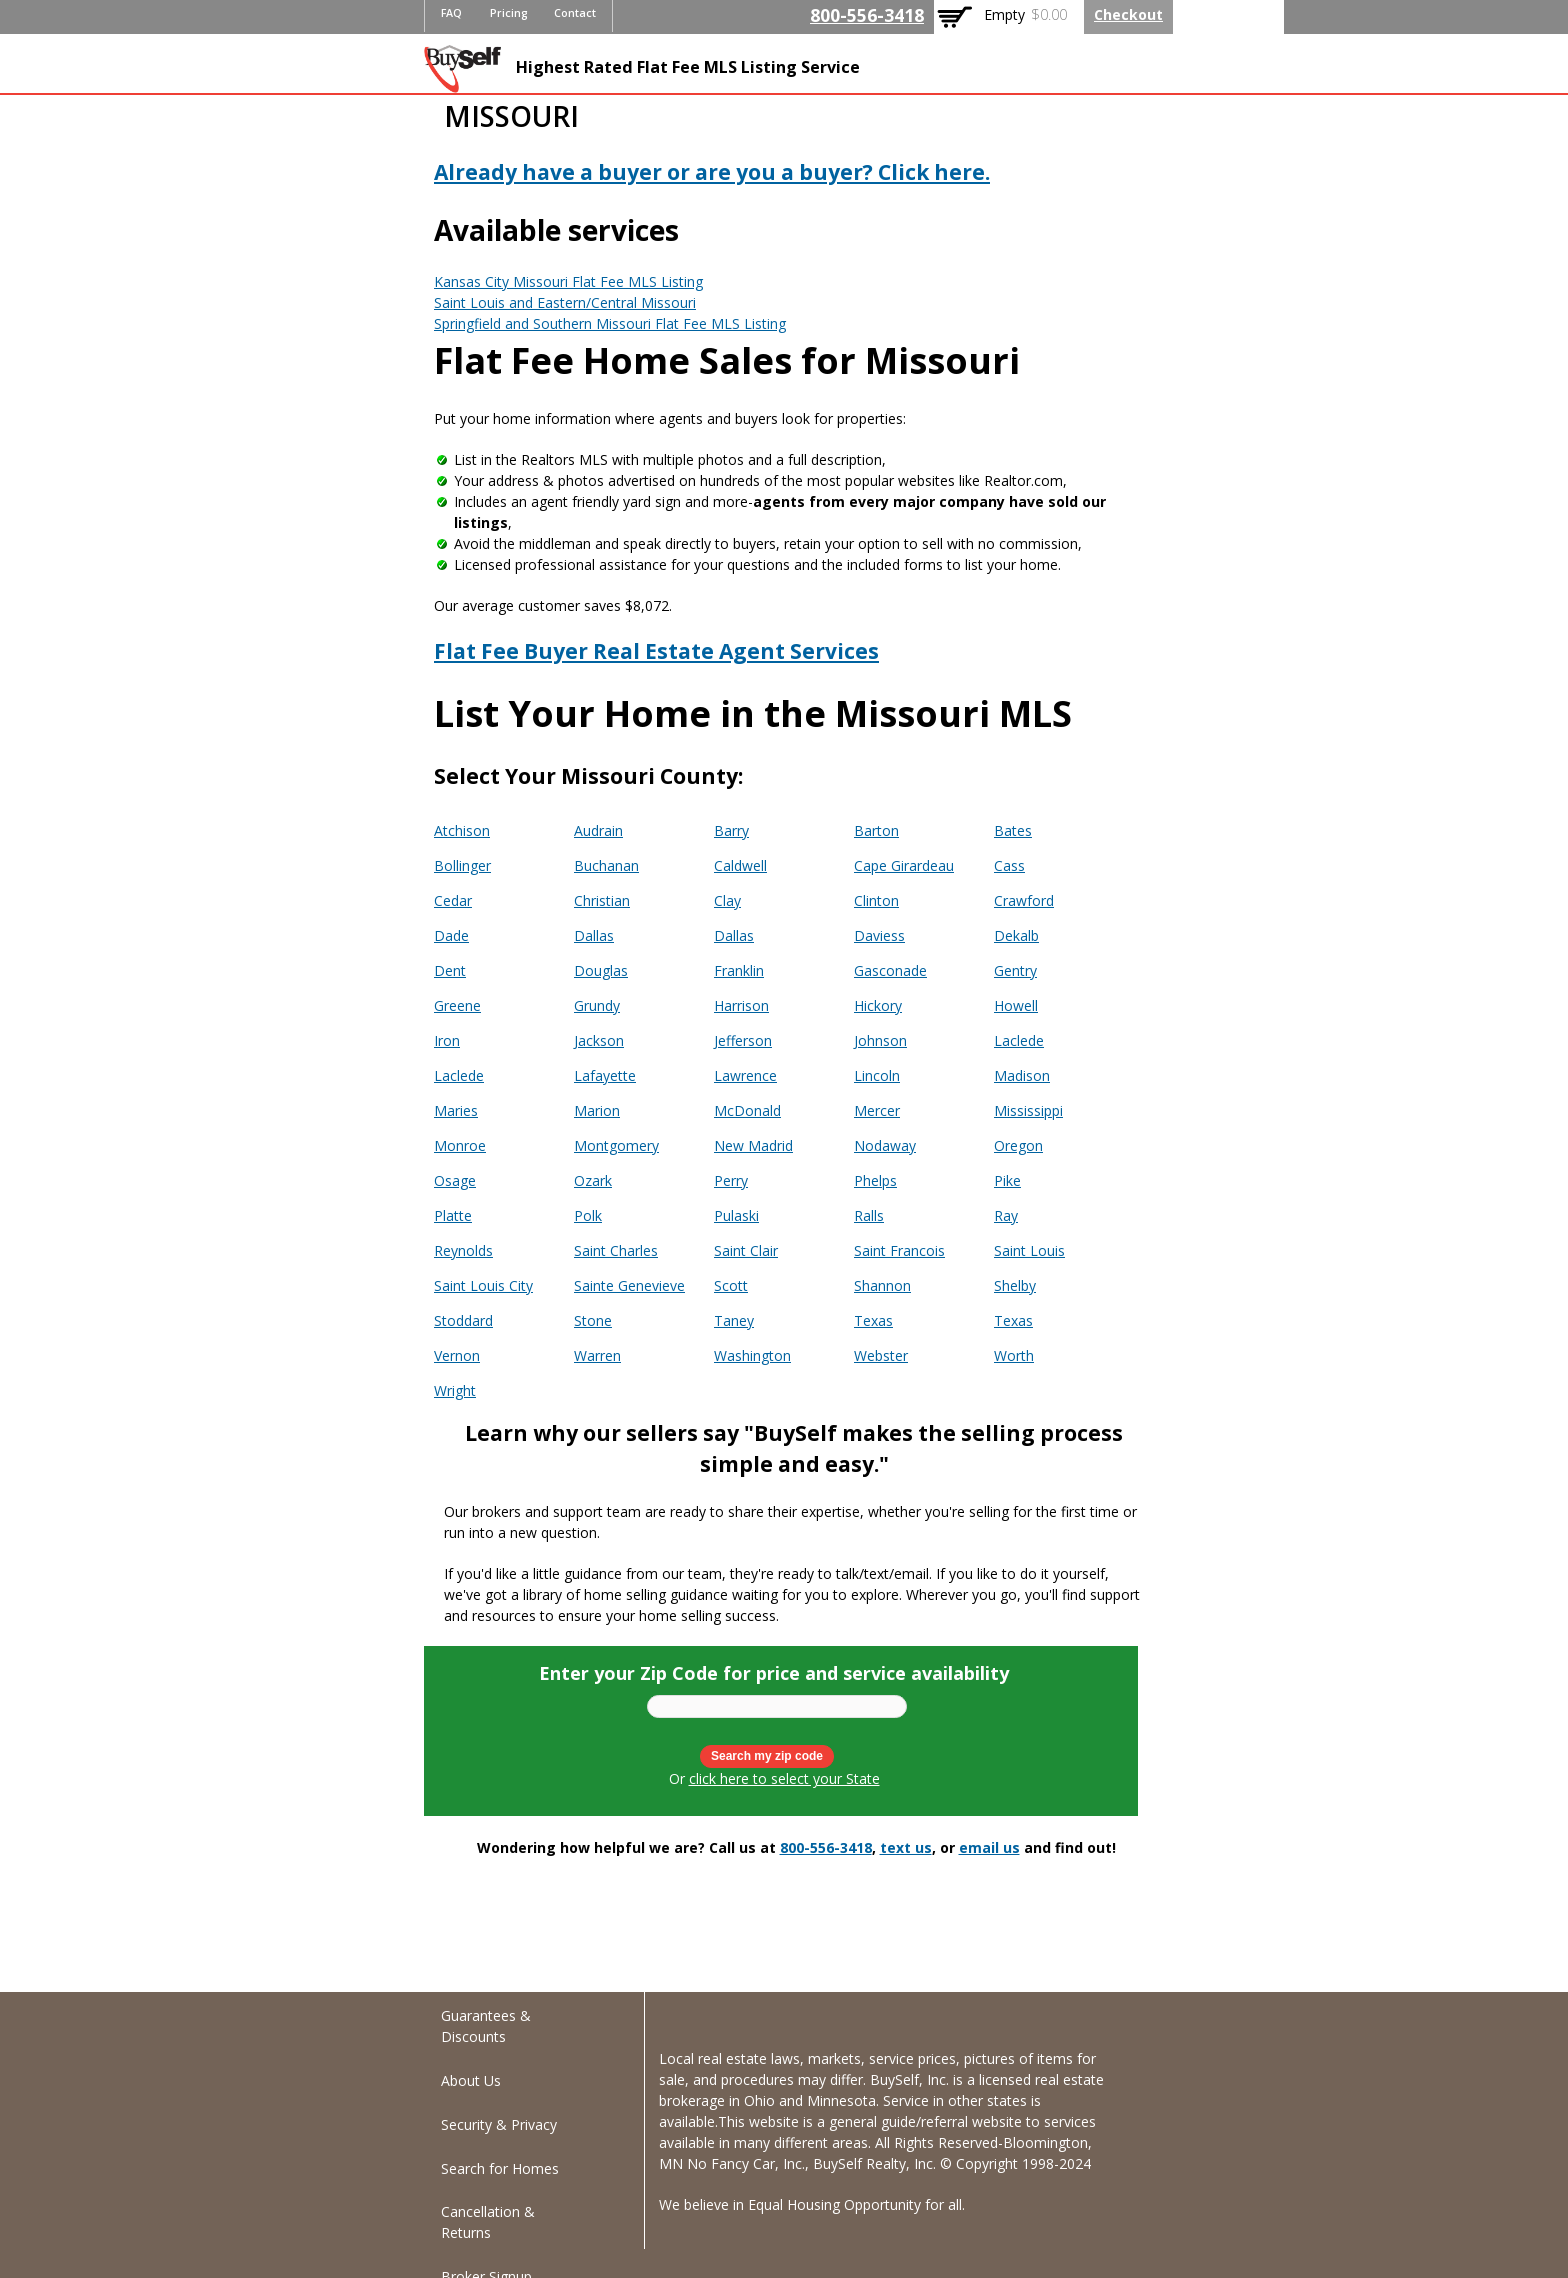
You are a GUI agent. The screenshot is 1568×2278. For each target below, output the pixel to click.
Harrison (741, 1005)
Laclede (1019, 1040)
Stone (593, 1320)
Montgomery (616, 1145)
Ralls (869, 1215)
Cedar (453, 900)
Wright (455, 1390)
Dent (450, 970)
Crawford (1024, 900)
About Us (471, 2080)
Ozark (593, 1180)
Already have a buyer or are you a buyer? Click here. (712, 172)
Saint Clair (746, 1250)
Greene (457, 1005)
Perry (731, 1180)
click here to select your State (784, 1778)
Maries (456, 1110)
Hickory (878, 1005)
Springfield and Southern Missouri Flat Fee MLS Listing (610, 323)
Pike (1007, 1180)
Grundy (597, 1005)
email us (989, 1847)
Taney (734, 1320)
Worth (1014, 1355)
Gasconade (890, 970)
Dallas (594, 935)
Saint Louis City (483, 1285)
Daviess (879, 935)
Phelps (875, 1180)
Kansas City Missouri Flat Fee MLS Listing (568, 281)
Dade (451, 935)
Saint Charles (616, 1250)
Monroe (460, 1145)
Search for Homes (500, 2168)
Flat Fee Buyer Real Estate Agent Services (656, 651)
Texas (873, 1320)
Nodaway (885, 1145)
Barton (876, 830)
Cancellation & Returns (488, 2222)
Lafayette (605, 1075)
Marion (597, 1110)
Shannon (882, 1285)
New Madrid (753, 1145)
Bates (1013, 830)
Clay (727, 900)
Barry (731, 830)
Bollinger (462, 865)
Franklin (739, 970)
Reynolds (463, 1250)
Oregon (1018, 1145)
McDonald (747, 1110)
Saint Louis (1029, 1250)
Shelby (1015, 1285)
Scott (731, 1285)
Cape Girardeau (904, 865)
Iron (447, 1040)
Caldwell (740, 865)
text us (906, 1847)
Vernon (457, 1355)
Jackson (599, 1040)
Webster (881, 1355)
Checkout (1128, 14)
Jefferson (743, 1040)
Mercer (877, 1110)
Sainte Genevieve (629, 1285)
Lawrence (745, 1075)
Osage (455, 1180)
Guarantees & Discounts (486, 2026)
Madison (1022, 1075)
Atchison (462, 830)
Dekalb (1016, 935)
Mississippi (1028, 1110)
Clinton (876, 900)
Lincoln (877, 1075)
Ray (1006, 1215)
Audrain (598, 830)
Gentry (1015, 970)
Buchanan (606, 865)
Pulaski (736, 1215)
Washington (752, 1355)
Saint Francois (899, 1250)
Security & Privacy (499, 2124)
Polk (588, 1215)
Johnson (880, 1040)
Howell (1016, 1005)
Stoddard (463, 1320)
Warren (597, 1355)
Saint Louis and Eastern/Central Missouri (565, 302)
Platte (453, 1215)
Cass (1009, 865)
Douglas (601, 970)
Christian (602, 900)
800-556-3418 (867, 15)
